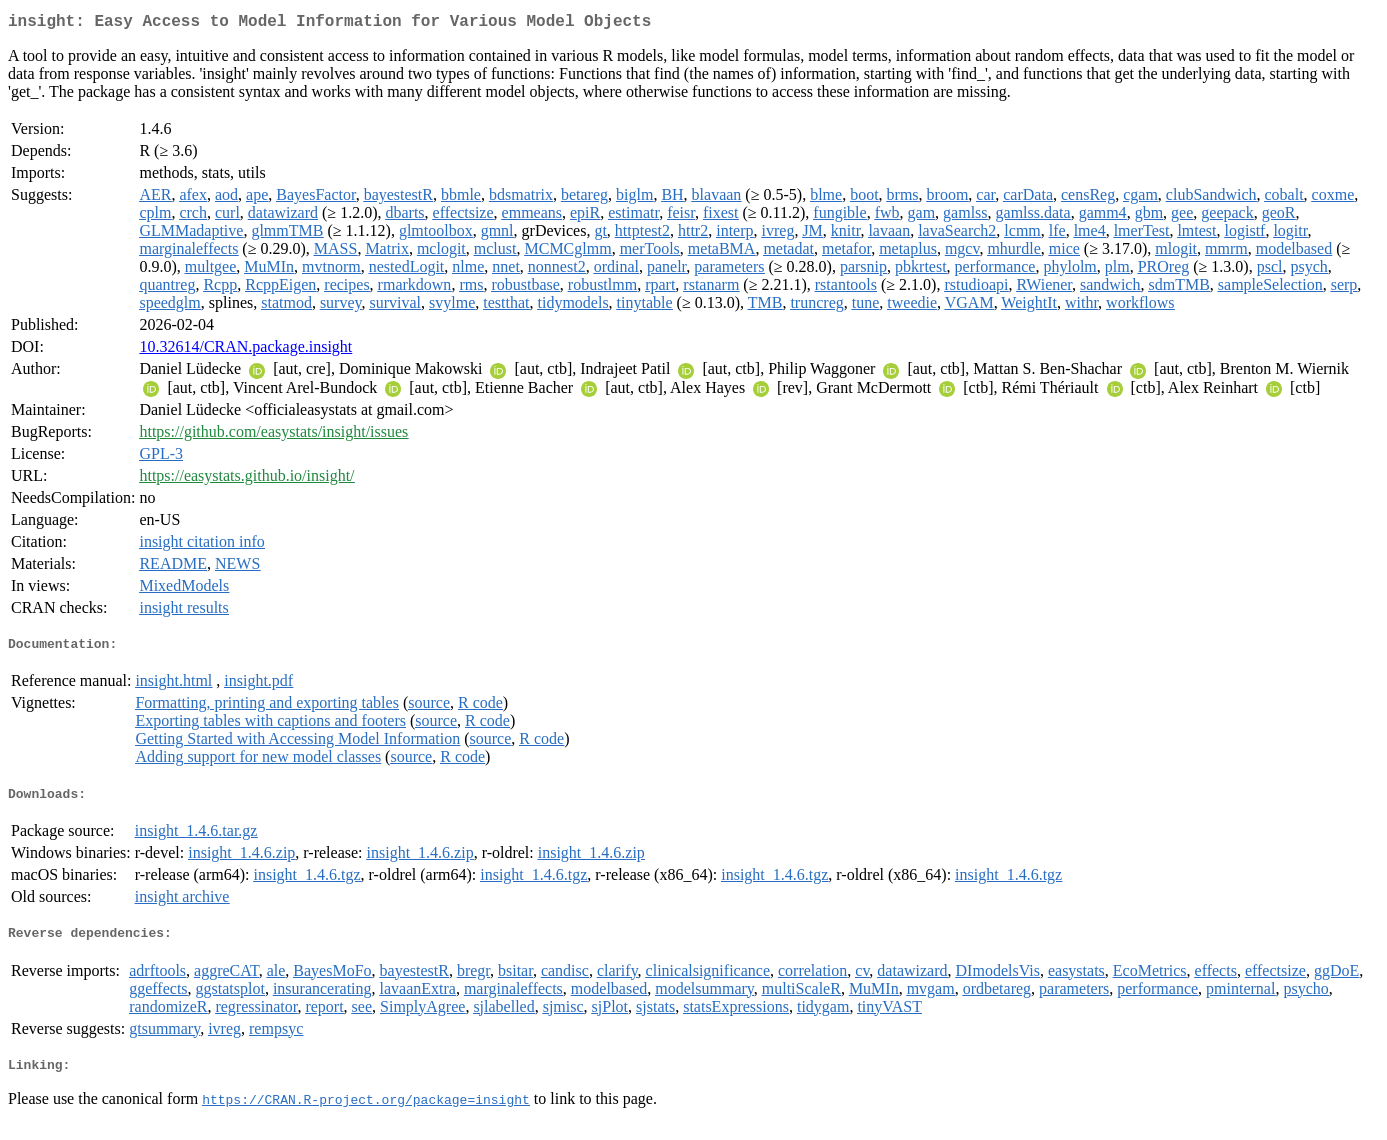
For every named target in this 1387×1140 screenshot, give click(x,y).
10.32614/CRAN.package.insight (245, 350)
